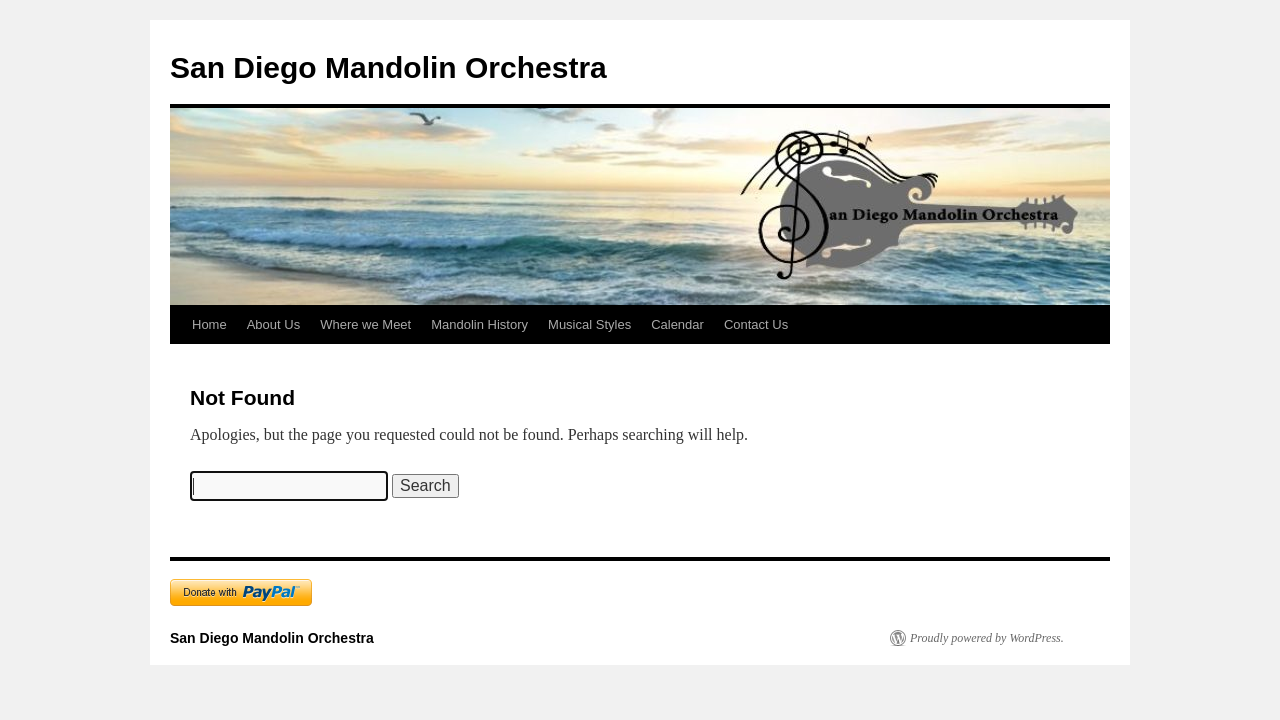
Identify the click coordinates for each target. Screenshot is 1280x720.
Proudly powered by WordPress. (987, 638)
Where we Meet (365, 324)
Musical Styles (589, 324)
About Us (273, 324)
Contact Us (756, 324)
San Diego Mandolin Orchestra (388, 67)
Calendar (677, 324)
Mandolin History (479, 324)
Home (209, 324)
